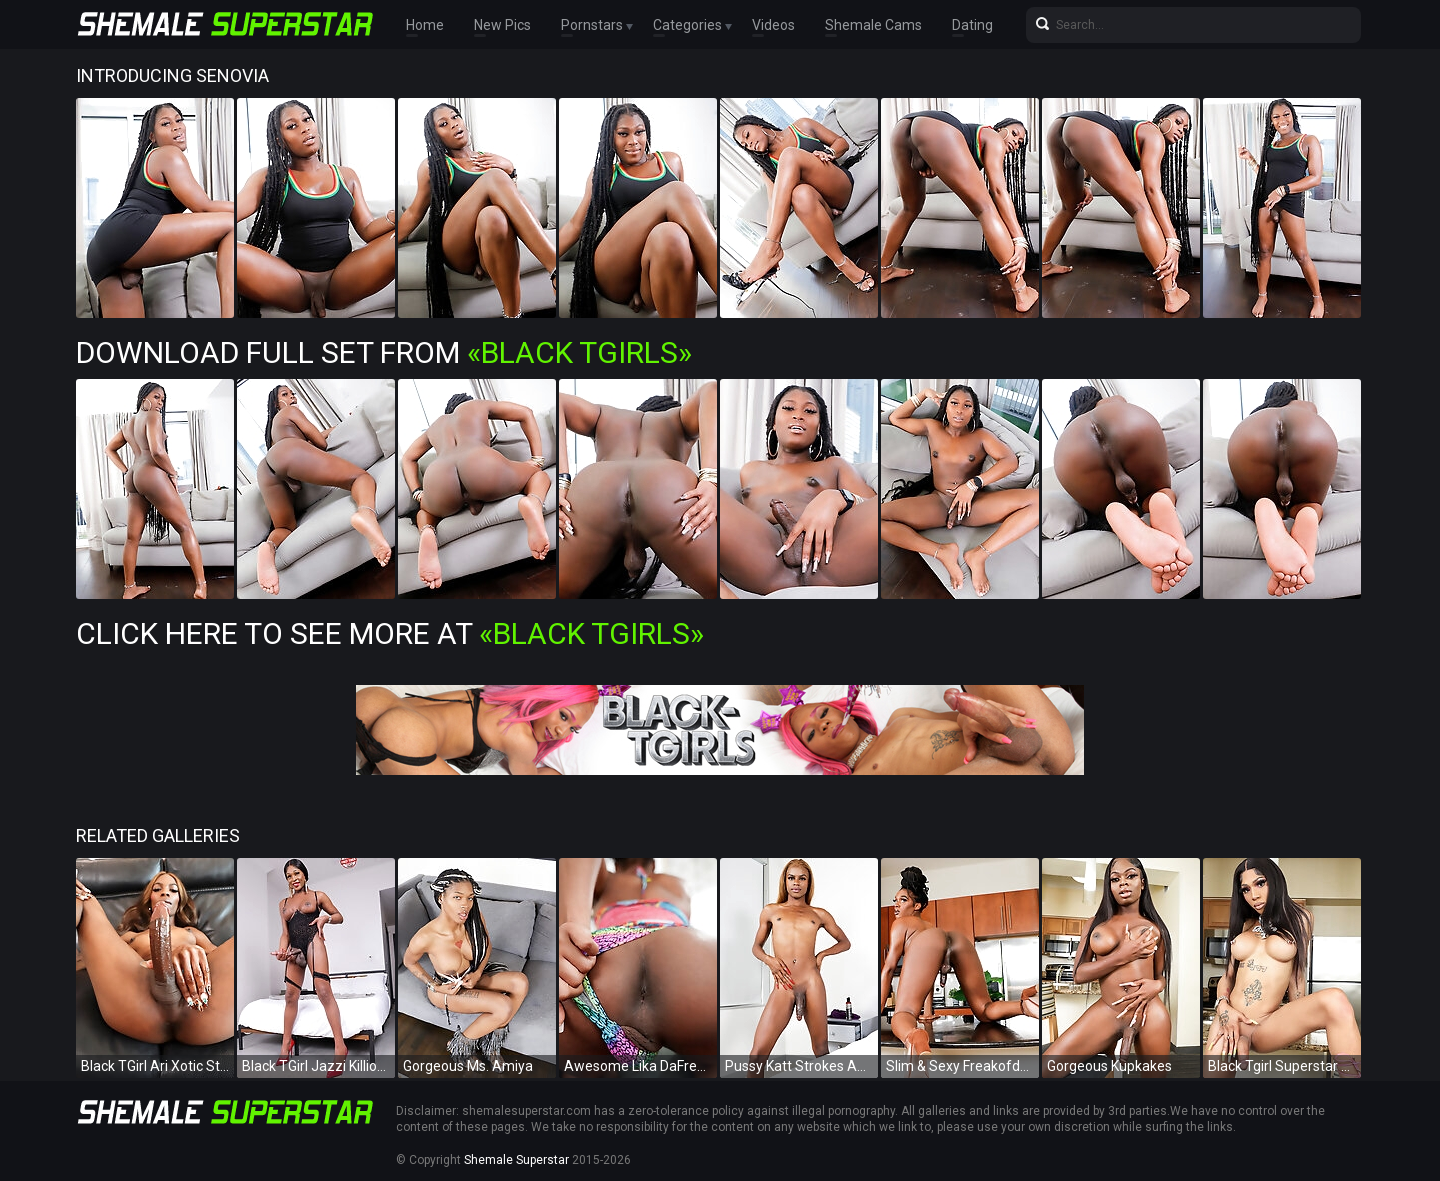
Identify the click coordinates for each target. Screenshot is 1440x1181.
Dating (972, 25)
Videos (773, 25)
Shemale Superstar (516, 1160)
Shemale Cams (873, 25)
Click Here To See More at (390, 633)
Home (425, 25)
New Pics (502, 25)
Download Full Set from (384, 352)
